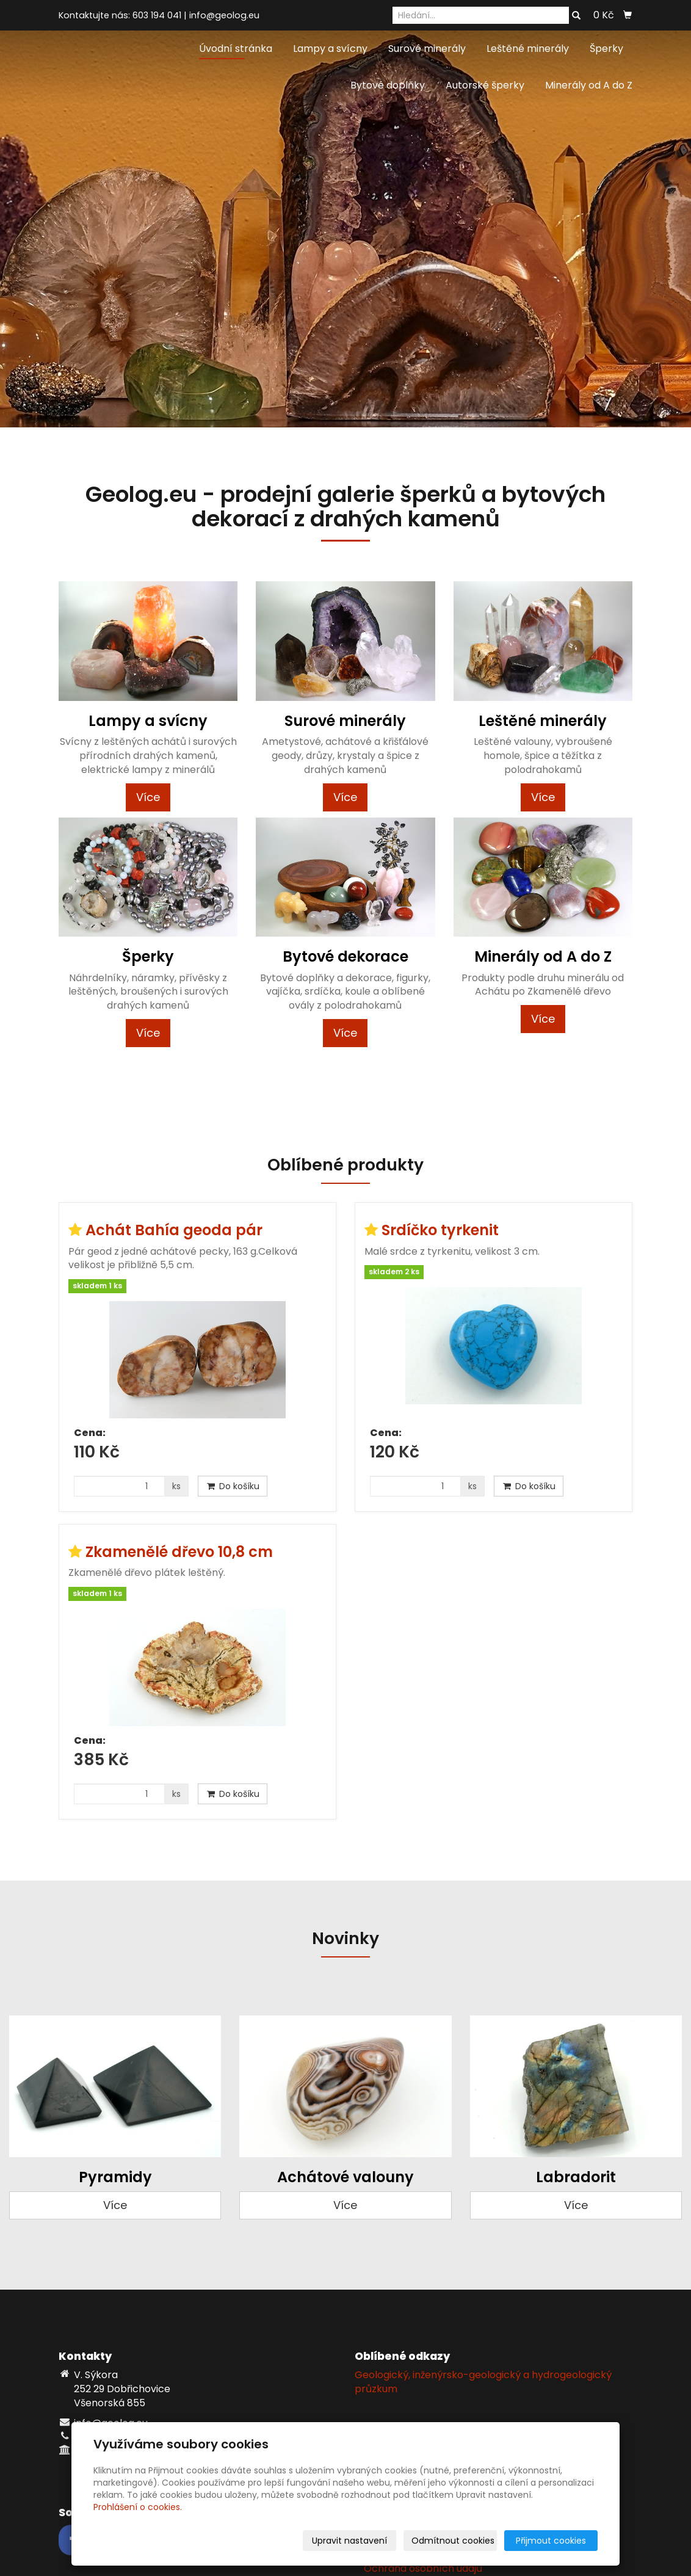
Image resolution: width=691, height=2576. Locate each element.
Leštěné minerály (528, 49)
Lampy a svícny (330, 49)
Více (148, 797)
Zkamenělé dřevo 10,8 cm (179, 1552)
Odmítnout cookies (452, 2540)
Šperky (606, 49)
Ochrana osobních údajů (423, 2568)
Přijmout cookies (551, 2540)
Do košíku (232, 1486)
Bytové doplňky (387, 85)
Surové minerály (427, 49)
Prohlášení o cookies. (137, 2507)
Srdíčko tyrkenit (440, 1230)
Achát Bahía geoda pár (173, 1230)
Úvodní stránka (235, 49)
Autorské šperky (485, 85)
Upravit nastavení (349, 2540)
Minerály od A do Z (588, 85)
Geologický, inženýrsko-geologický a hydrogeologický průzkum (483, 2382)
